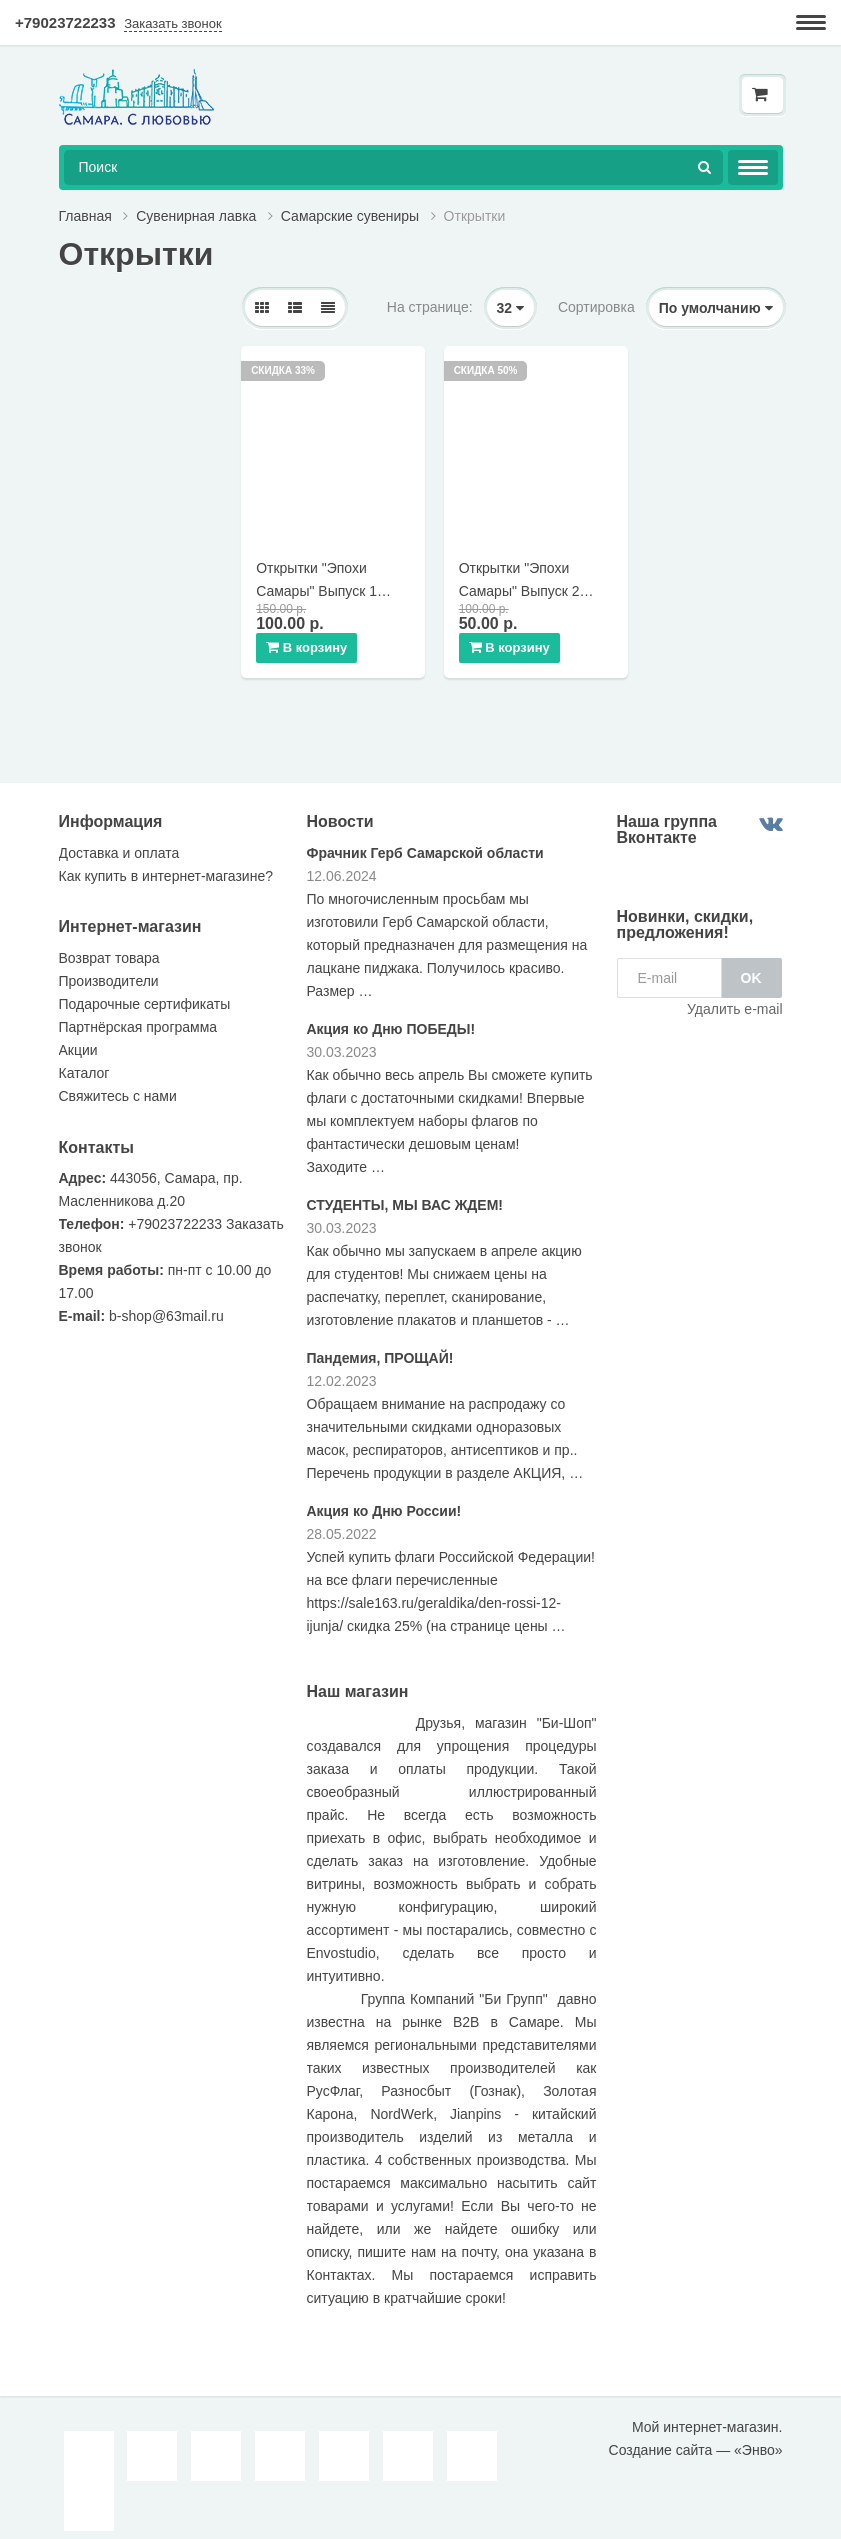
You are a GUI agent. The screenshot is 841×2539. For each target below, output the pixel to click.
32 (510, 308)
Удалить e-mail (734, 997)
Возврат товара (109, 946)
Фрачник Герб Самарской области (425, 840)
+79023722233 (65, 22)
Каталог (84, 1061)
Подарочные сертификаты (145, 992)
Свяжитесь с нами (118, 1084)
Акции (78, 1038)
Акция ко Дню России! (384, 1498)
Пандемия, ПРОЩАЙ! (380, 1345)
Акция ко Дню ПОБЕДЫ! (391, 1016)
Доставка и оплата (119, 840)
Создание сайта (661, 2438)
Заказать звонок (172, 23)
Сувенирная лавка (196, 216)
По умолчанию (716, 308)
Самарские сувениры (350, 216)
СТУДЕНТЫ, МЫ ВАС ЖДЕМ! (405, 1192)
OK (751, 966)
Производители (109, 969)
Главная (85, 216)
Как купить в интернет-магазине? (166, 863)
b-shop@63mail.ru (166, 1304)
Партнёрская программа (138, 1015)
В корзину (310, 633)
